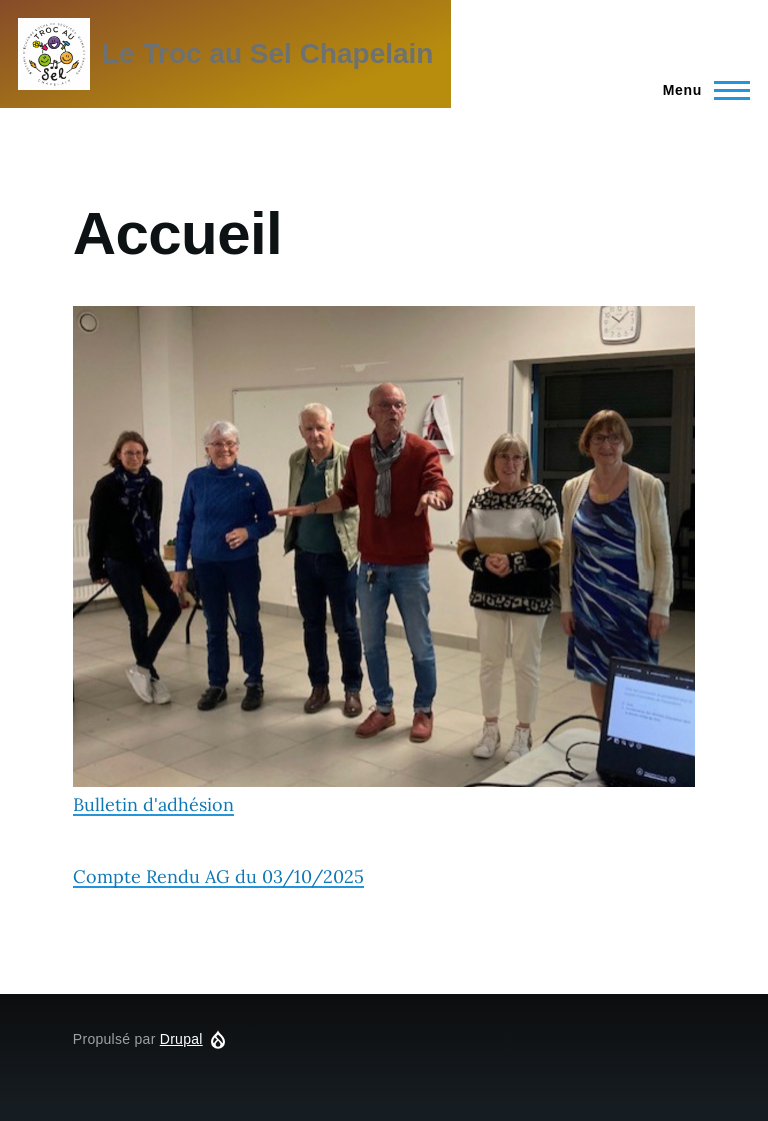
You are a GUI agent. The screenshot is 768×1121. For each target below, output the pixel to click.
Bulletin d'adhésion (384, 561)
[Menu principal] (700, 90)
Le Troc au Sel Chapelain (267, 53)
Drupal (181, 1039)
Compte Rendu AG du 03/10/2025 (218, 876)
